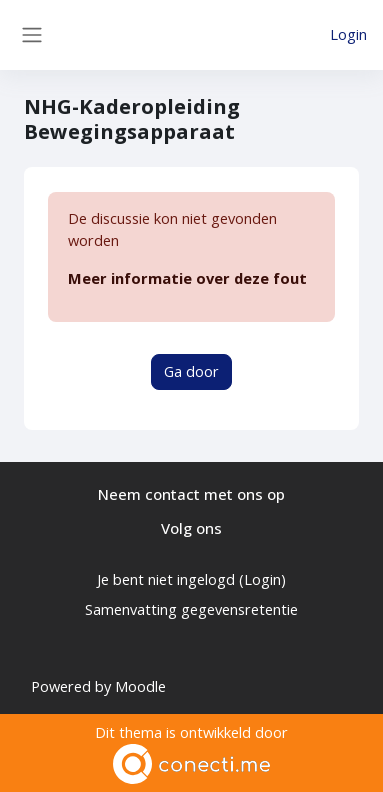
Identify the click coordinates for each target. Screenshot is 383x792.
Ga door (191, 371)
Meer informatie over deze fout (187, 278)
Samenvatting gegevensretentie (191, 609)
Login (348, 34)
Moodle (140, 686)
